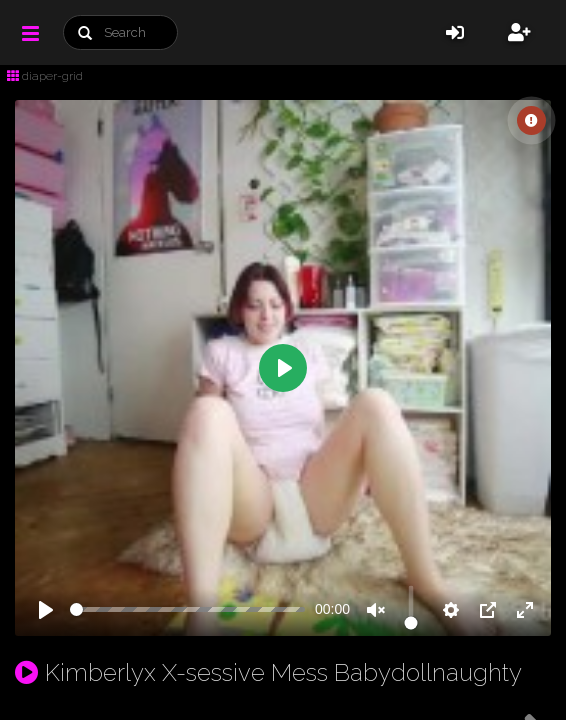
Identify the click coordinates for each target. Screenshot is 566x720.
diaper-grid (45, 76)
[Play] (46, 610)
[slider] (187, 609)
